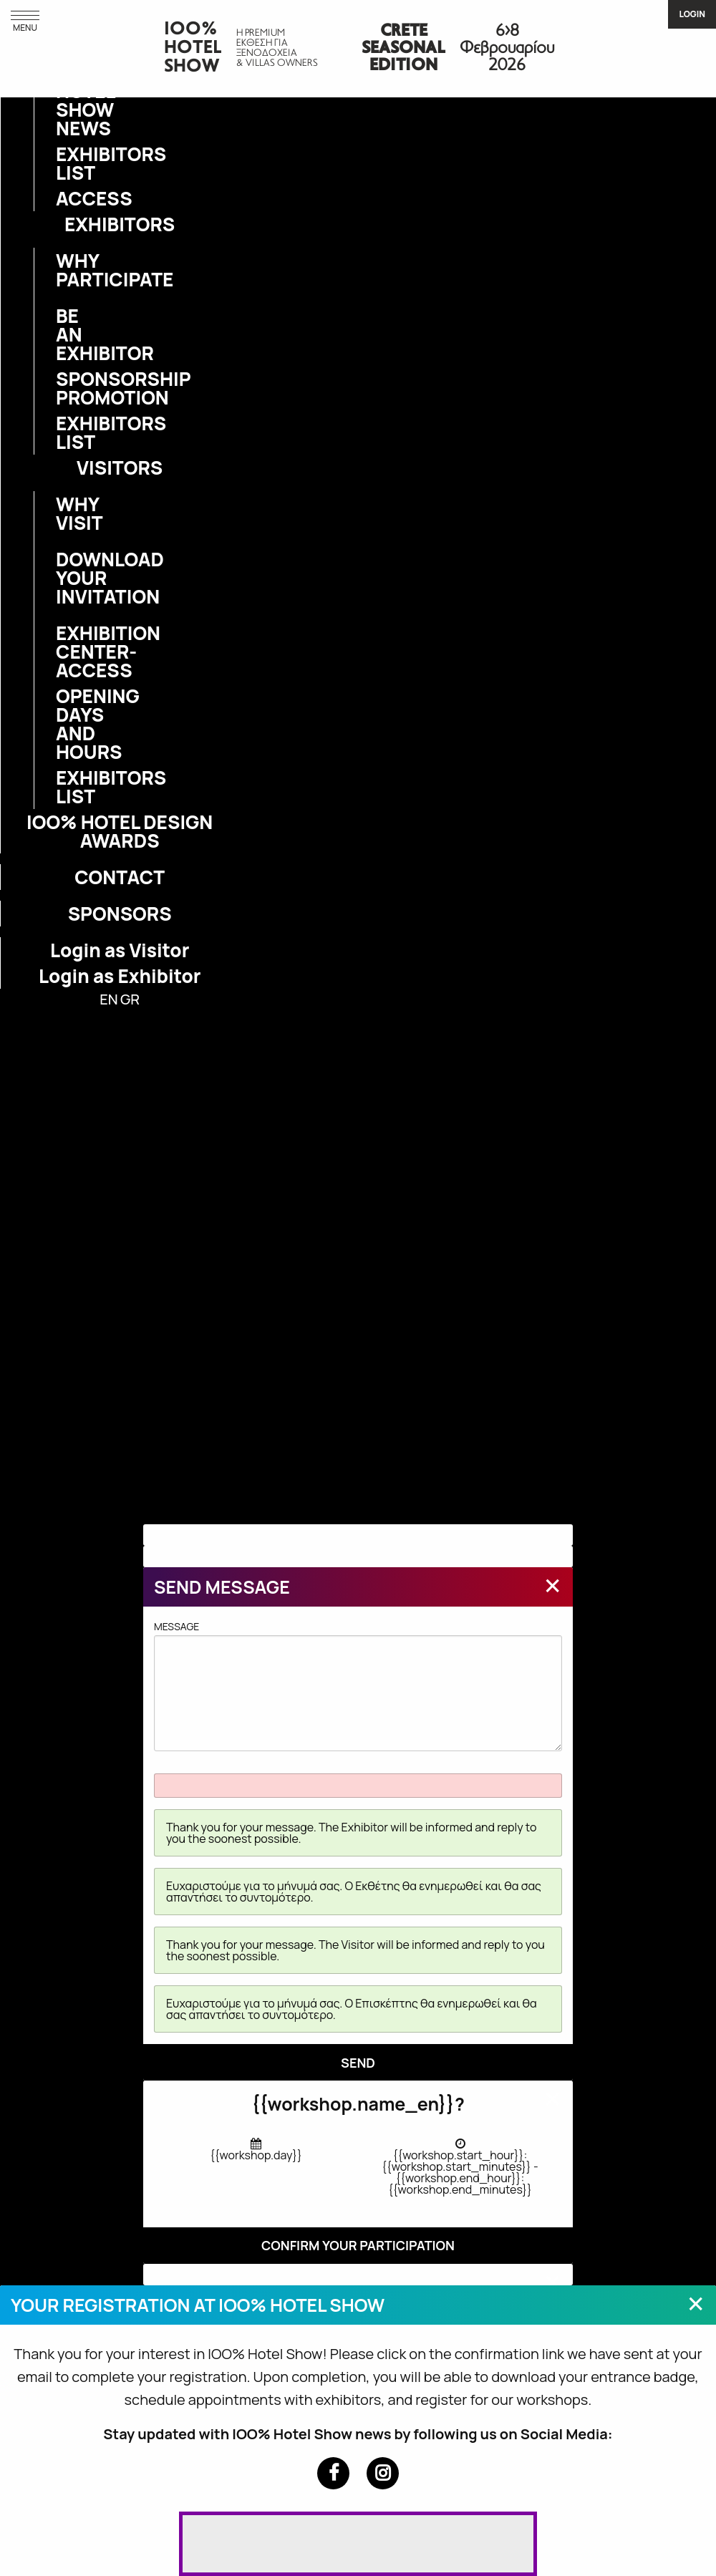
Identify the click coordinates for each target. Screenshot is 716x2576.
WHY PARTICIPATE (64, 270)
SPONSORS (120, 913)
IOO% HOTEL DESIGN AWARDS (119, 831)
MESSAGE (358, 1685)
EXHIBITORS (119, 224)
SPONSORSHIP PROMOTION (64, 388)
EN (108, 999)
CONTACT (119, 877)
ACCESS (64, 198)
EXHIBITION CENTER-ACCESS (64, 651)
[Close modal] (552, 1585)
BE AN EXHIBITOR (64, 334)
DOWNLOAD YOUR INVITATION (64, 577)
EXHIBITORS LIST (64, 163)
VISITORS (120, 467)
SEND (358, 2062)
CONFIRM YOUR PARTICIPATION (358, 2245)
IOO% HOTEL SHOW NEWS (64, 100)
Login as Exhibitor (120, 976)
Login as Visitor (119, 950)
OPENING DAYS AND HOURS (64, 724)
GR (130, 999)
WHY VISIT (64, 513)
